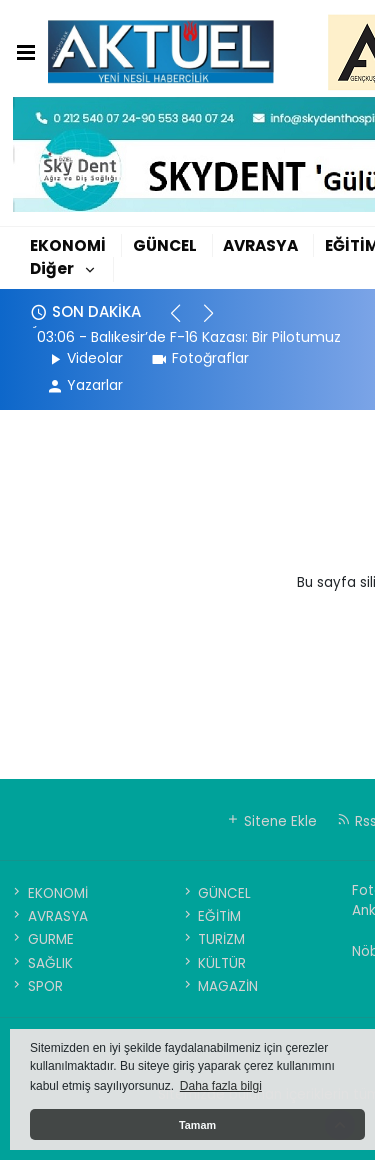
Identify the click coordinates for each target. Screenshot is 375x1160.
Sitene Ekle (271, 821)
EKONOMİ (68, 245)
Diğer (52, 268)
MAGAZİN (219, 986)
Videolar (84, 358)
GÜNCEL (165, 245)
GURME (41, 939)
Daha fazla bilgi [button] (221, 1086)
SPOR (36, 986)
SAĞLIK (41, 963)
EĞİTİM (211, 916)
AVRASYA (260, 245)
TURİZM (213, 939)
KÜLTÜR (213, 963)
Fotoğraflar (199, 358)
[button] (184, 322)
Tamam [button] (197, 1125)
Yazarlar (84, 385)
